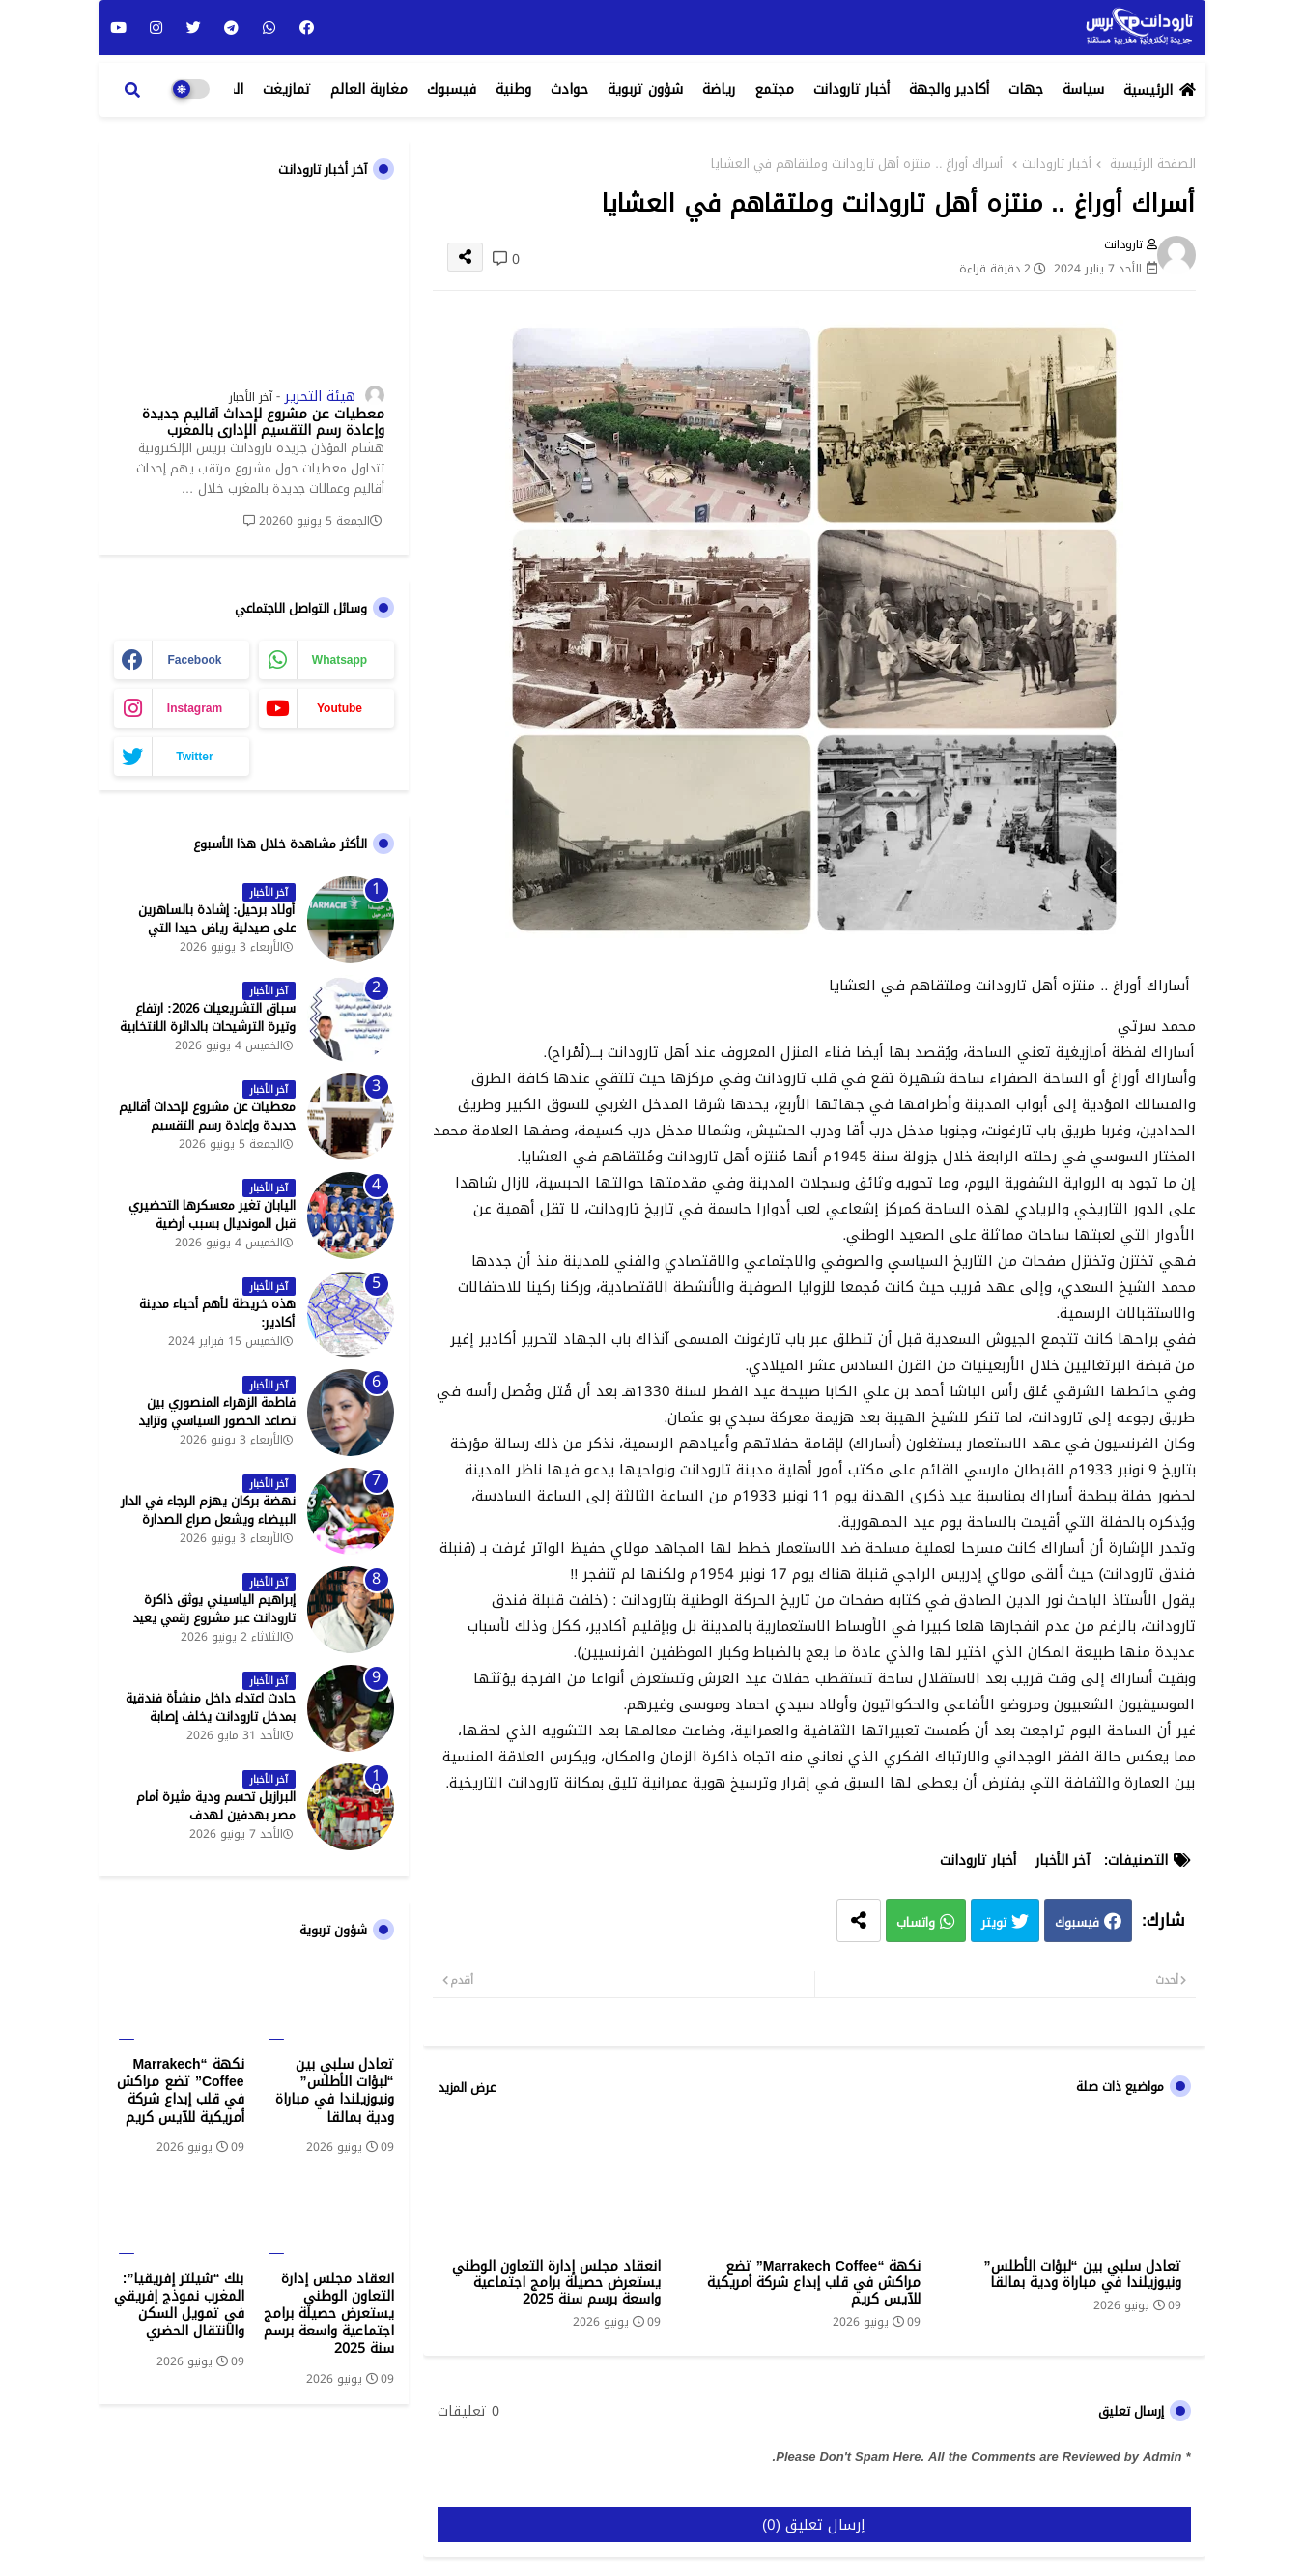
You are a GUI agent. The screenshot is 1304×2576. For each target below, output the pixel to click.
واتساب (915, 1923)
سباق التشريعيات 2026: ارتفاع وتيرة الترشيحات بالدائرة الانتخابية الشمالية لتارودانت (208, 1026)
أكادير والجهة (949, 89)
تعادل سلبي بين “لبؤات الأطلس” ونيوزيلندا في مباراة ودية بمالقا (1082, 2274)
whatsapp (339, 660)
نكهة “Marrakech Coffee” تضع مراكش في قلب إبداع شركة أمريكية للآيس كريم (814, 2282)
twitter (194, 756)
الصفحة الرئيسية (1153, 164)
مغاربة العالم (369, 89)
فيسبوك (451, 89)
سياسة (1083, 89)
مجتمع (774, 89)
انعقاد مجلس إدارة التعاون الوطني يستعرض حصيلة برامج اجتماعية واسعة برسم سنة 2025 (556, 2282)
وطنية (513, 89)
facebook (194, 660)
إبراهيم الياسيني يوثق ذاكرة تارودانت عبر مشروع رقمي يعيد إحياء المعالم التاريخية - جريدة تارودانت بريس (214, 1626)
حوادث (569, 89)
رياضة (718, 89)
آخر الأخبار (1062, 1860)
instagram (194, 708)
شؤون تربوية (645, 89)
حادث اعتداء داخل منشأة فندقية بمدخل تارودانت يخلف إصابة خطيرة (211, 1716)
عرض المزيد (467, 2088)
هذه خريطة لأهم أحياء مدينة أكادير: (217, 1313)
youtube (339, 708)
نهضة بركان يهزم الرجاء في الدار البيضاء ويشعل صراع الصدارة (208, 1510)
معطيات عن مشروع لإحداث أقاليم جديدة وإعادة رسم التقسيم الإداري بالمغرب (263, 423)
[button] (132, 90)
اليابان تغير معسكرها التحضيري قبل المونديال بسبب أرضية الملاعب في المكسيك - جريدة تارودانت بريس (212, 1232)
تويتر (993, 1923)
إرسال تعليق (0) (813, 2524)
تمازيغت (287, 89)
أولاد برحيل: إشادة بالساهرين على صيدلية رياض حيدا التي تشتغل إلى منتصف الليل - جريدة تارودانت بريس (207, 937)
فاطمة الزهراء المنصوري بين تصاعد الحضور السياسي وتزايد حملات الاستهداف (217, 1420)
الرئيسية (1148, 90)
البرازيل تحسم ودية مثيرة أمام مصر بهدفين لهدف (216, 1806)
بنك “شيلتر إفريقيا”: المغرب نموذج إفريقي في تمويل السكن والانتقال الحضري (179, 2306)
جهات (1025, 89)
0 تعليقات (468, 2411)
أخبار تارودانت (851, 89)
